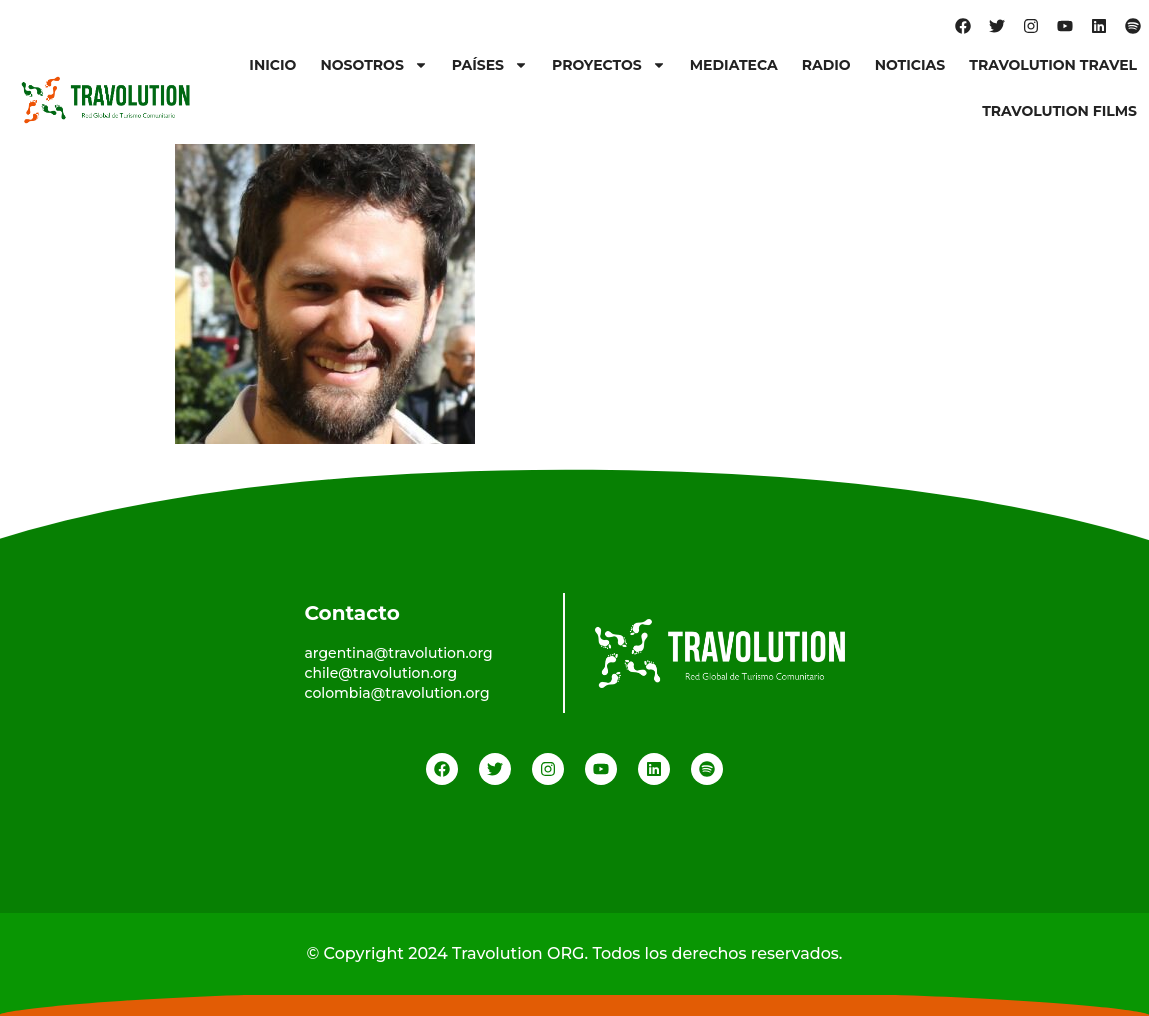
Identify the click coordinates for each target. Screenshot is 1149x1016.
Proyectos (609, 65)
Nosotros (373, 65)
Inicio (272, 65)
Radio (826, 65)
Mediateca (734, 65)
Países (490, 65)
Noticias (910, 65)
